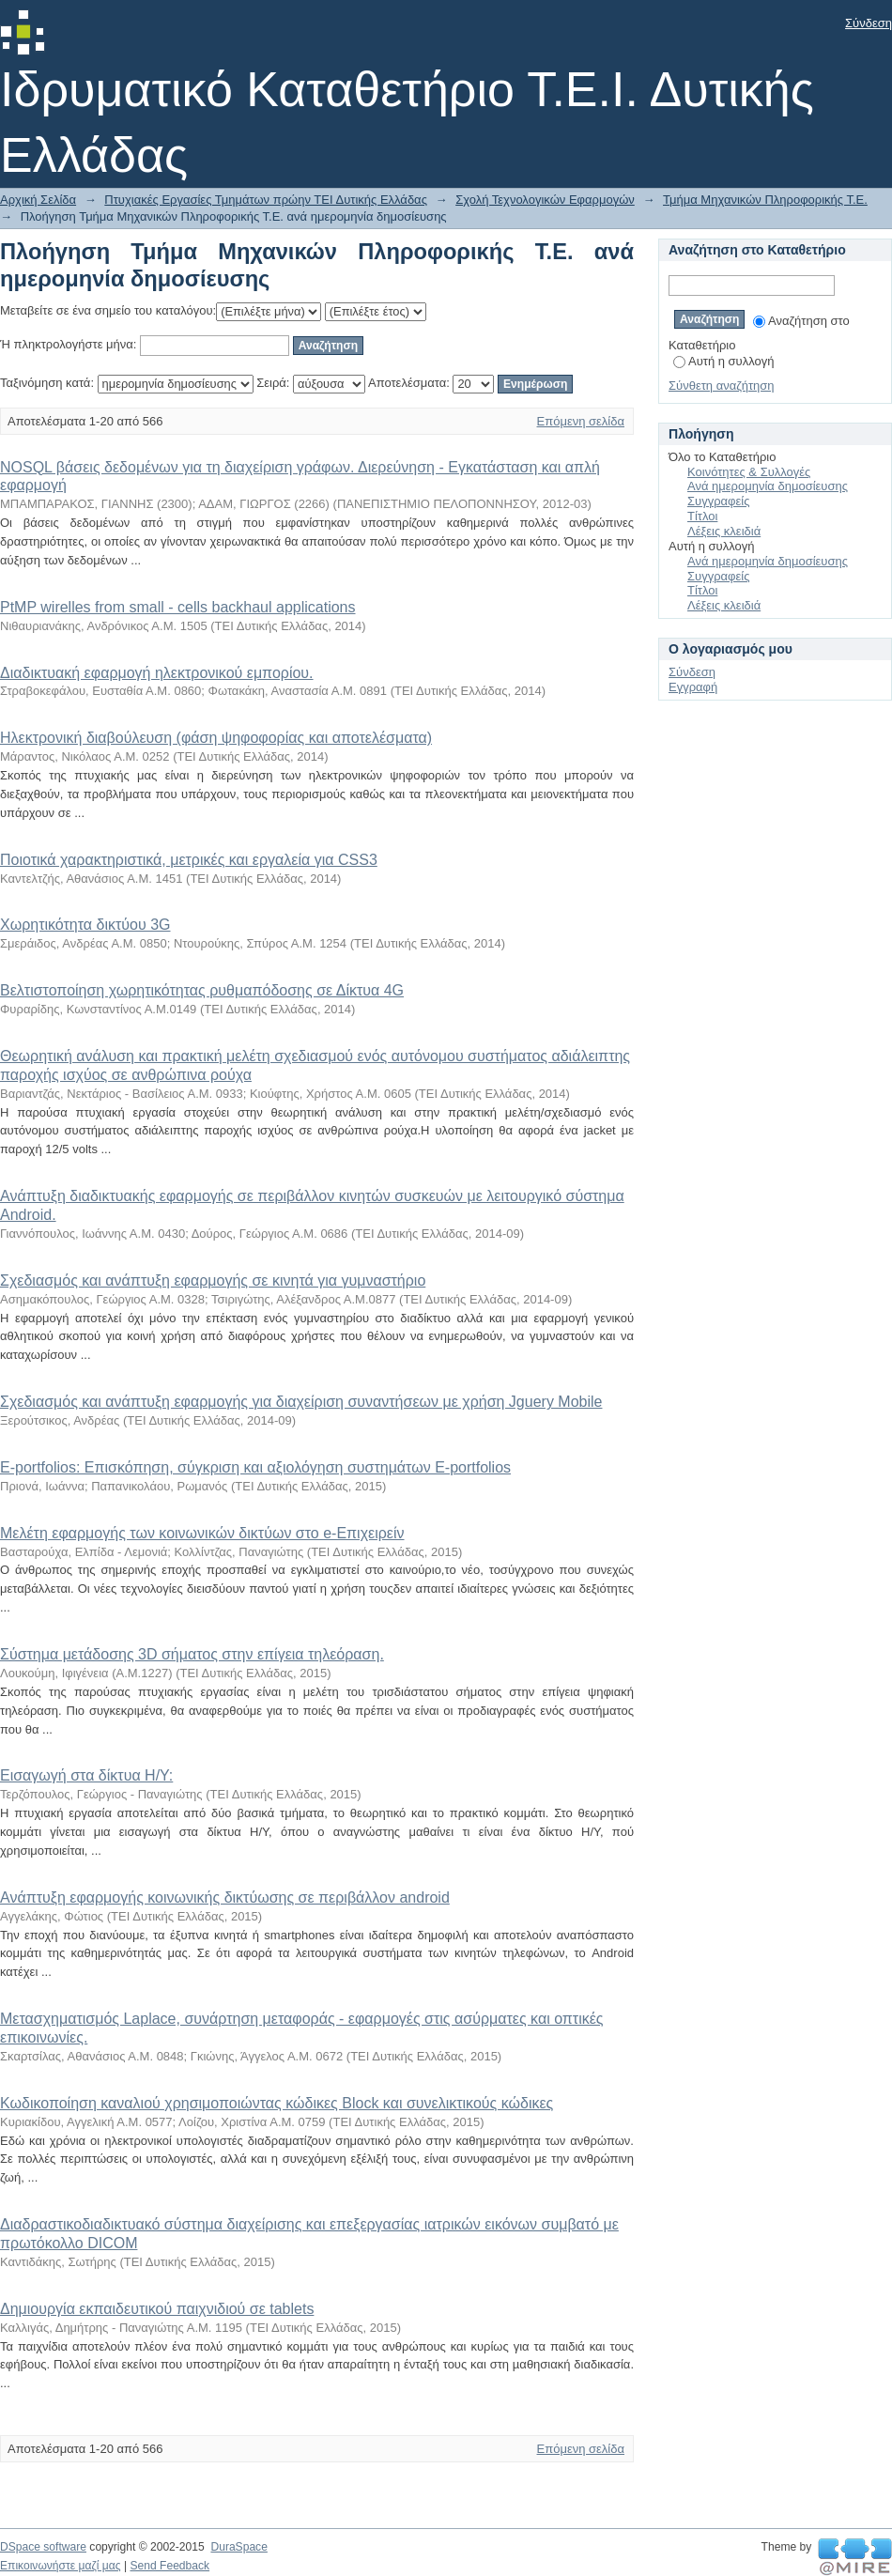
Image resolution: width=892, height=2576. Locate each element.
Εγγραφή (693, 687)
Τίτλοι (702, 516)
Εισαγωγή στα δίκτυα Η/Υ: (86, 1775)
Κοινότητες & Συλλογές (748, 472)
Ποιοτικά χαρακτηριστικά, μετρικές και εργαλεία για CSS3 (188, 860)
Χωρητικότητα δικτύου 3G (85, 925)
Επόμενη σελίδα (580, 421)
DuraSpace (238, 2546)
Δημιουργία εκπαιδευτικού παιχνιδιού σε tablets (157, 2309)
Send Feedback (169, 2565)
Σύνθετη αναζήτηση (722, 385)
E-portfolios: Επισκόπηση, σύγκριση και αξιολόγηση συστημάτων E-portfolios (255, 1467)
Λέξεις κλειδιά (724, 531)
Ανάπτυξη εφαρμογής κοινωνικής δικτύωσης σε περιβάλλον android (225, 1897)
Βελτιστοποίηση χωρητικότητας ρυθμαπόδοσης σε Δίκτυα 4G (202, 990)
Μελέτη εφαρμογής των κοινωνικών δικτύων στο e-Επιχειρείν (202, 1533)
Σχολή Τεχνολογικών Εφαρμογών (545, 200)
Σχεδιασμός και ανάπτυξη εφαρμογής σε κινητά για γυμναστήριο (212, 1280)
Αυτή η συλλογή (724, 361)
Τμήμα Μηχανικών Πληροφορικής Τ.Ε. (765, 200)
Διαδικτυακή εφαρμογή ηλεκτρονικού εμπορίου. (157, 673)
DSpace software (43, 2546)
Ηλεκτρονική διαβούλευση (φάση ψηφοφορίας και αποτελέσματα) (216, 738)
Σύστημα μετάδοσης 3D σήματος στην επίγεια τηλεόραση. (192, 1654)
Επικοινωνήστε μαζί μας (60, 2565)
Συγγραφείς (718, 501)
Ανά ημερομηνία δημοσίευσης (767, 486)
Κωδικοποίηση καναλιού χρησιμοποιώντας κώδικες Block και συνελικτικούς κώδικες (276, 2103)
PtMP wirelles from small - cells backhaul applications (178, 607)
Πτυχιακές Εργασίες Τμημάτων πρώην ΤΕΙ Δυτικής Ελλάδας (265, 200)
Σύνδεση (868, 23)
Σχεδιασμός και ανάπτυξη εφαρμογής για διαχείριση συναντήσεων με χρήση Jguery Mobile (301, 1402)
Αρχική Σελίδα (38, 200)
